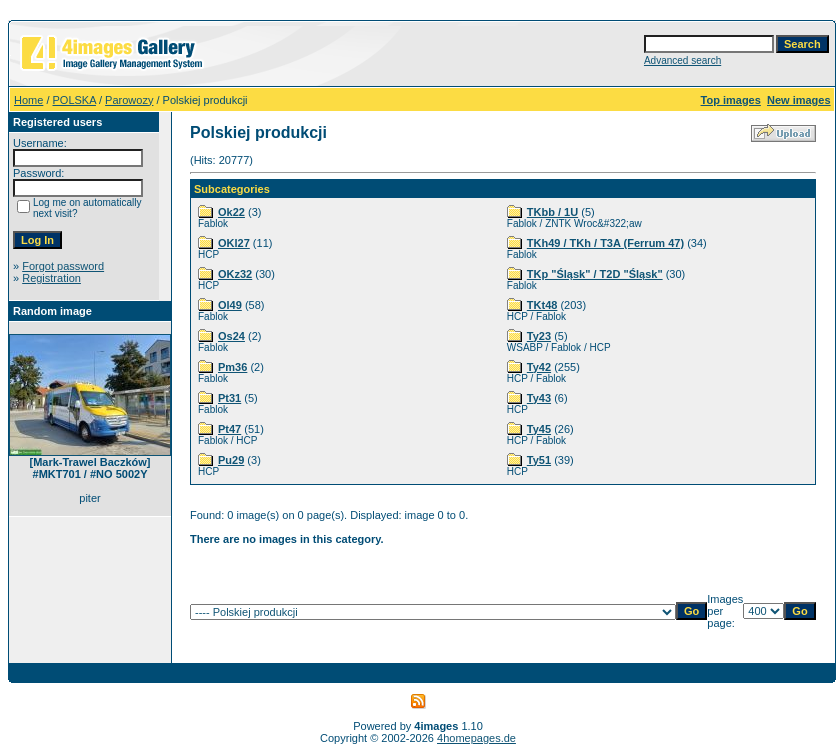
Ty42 (539, 367)
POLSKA (74, 100)
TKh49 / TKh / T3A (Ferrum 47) (605, 243)
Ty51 (539, 460)
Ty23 (539, 336)
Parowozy (129, 100)
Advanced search (682, 60)
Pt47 (229, 429)
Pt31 (229, 398)
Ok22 (231, 212)
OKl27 (234, 243)
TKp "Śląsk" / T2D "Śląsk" (595, 274)
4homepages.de (476, 738)
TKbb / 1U (552, 212)
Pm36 (232, 367)
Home (28, 100)
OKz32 (235, 274)
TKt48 (542, 305)
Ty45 (539, 429)
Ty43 (539, 398)
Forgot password (63, 266)
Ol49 (230, 305)
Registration (51, 278)
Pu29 (231, 460)
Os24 (231, 336)
